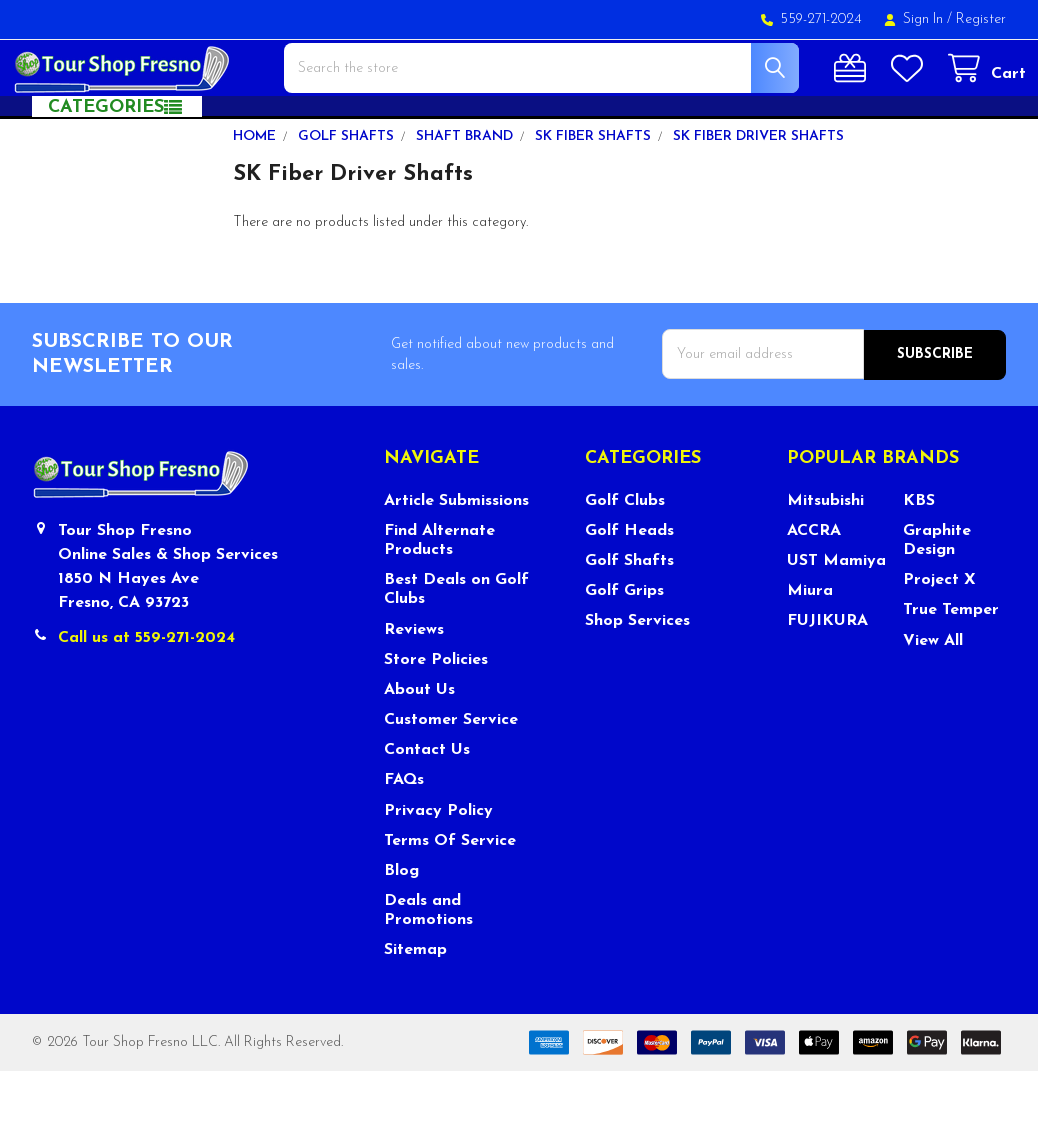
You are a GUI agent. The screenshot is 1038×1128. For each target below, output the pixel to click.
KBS (919, 558)
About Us (419, 747)
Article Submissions (456, 558)
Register (981, 19)
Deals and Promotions (428, 967)
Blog (401, 928)
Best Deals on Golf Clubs (456, 646)
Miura (810, 648)
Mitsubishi (825, 558)
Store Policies (436, 717)
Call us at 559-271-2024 (146, 695)
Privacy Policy (438, 868)
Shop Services (637, 679)
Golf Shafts (629, 618)
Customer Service (451, 777)
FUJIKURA (827, 679)
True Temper (951, 668)
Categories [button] (106, 165)
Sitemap (415, 1008)
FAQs (404, 838)
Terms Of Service (450, 898)
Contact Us (427, 807)
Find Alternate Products (439, 597)
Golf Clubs (625, 558)
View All (933, 698)
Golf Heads (629, 588)
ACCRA (814, 588)
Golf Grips (624, 648)
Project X (939, 637)
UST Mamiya (836, 618)
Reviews (414, 687)
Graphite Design (937, 597)
